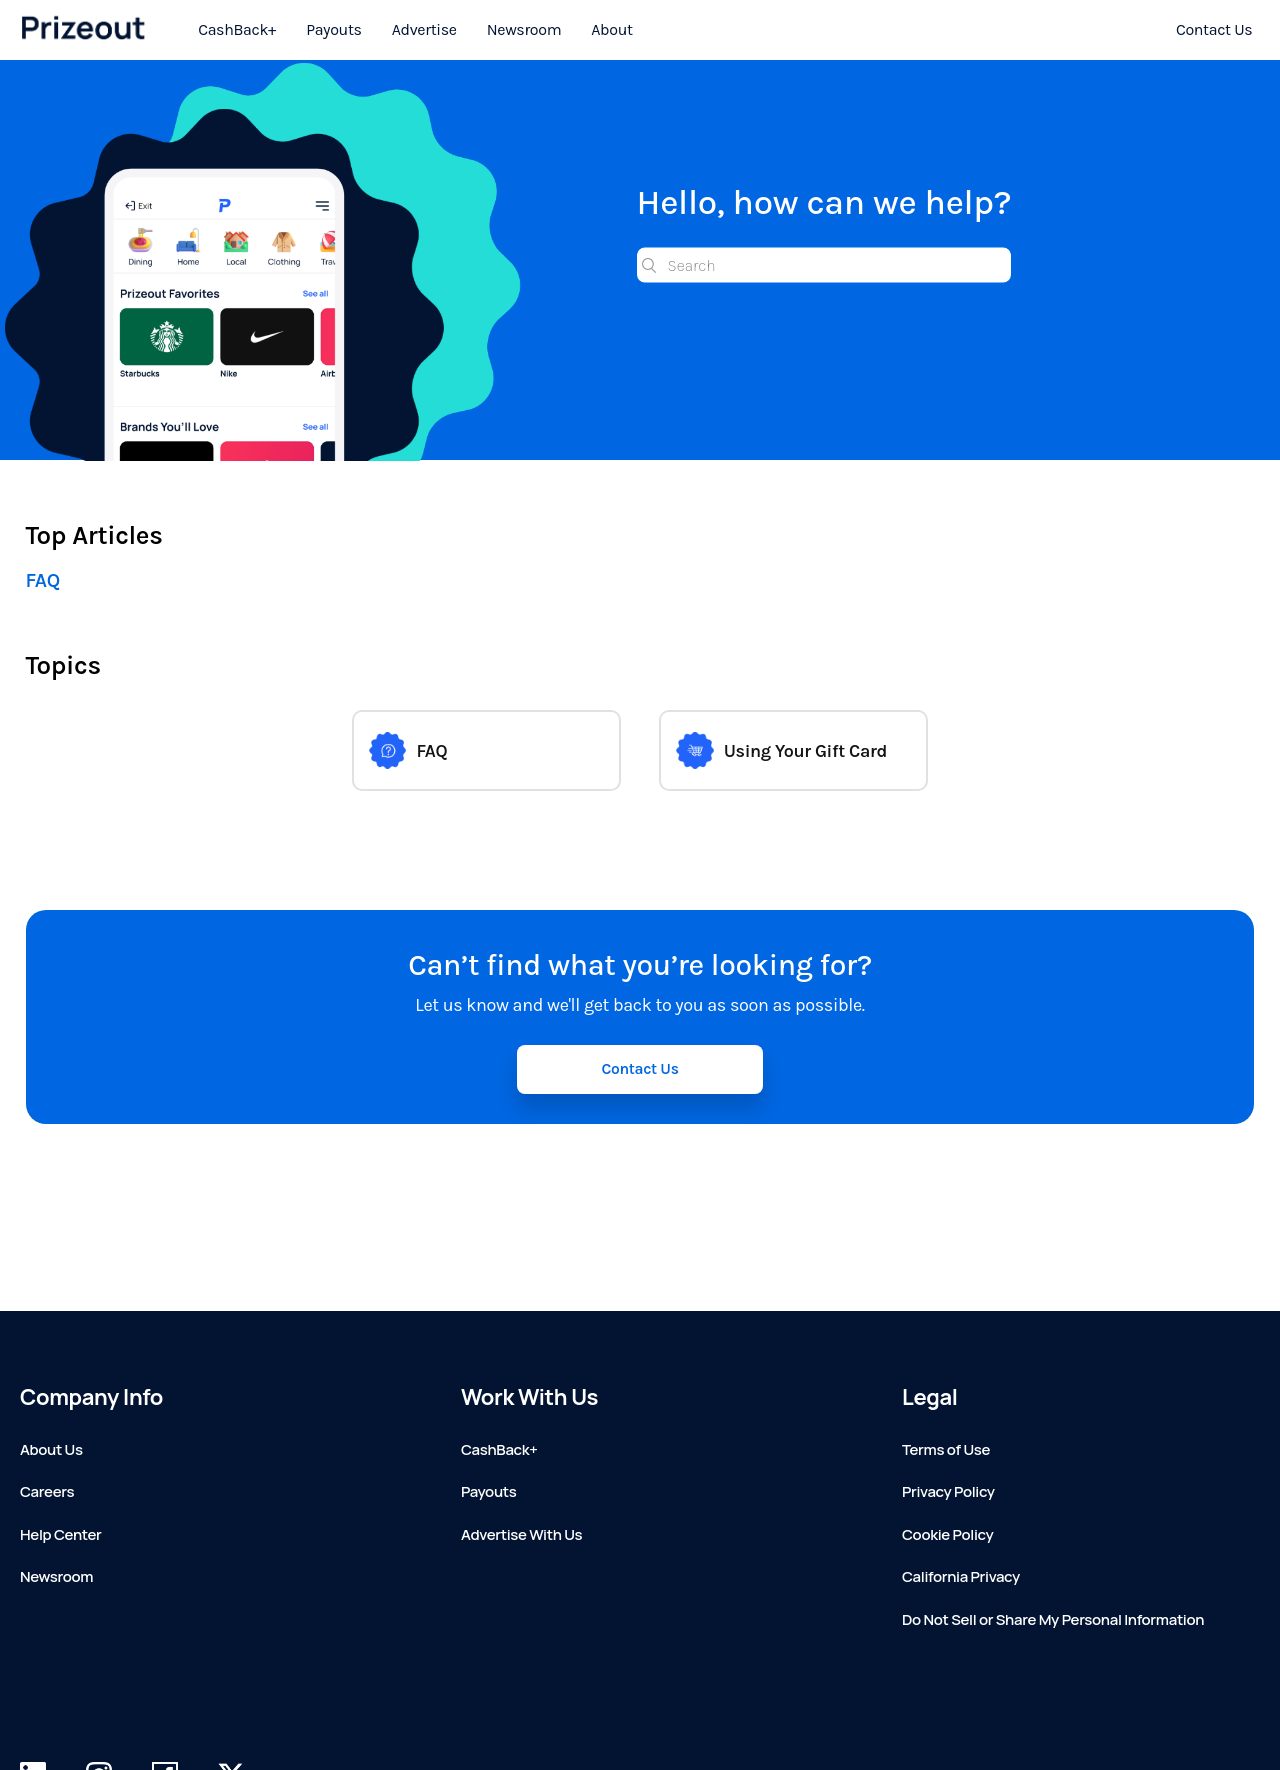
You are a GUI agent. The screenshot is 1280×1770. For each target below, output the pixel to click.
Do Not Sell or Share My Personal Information (1053, 1619)
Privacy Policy (948, 1491)
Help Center (60, 1534)
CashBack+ (237, 29)
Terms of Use (946, 1449)
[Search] (824, 265)
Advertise (424, 29)
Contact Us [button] (639, 1069)
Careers (47, 1491)
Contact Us (1214, 29)
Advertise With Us (521, 1534)
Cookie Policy (947, 1534)
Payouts (334, 29)
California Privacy (961, 1576)
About (611, 29)
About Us (51, 1449)
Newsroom (524, 29)
